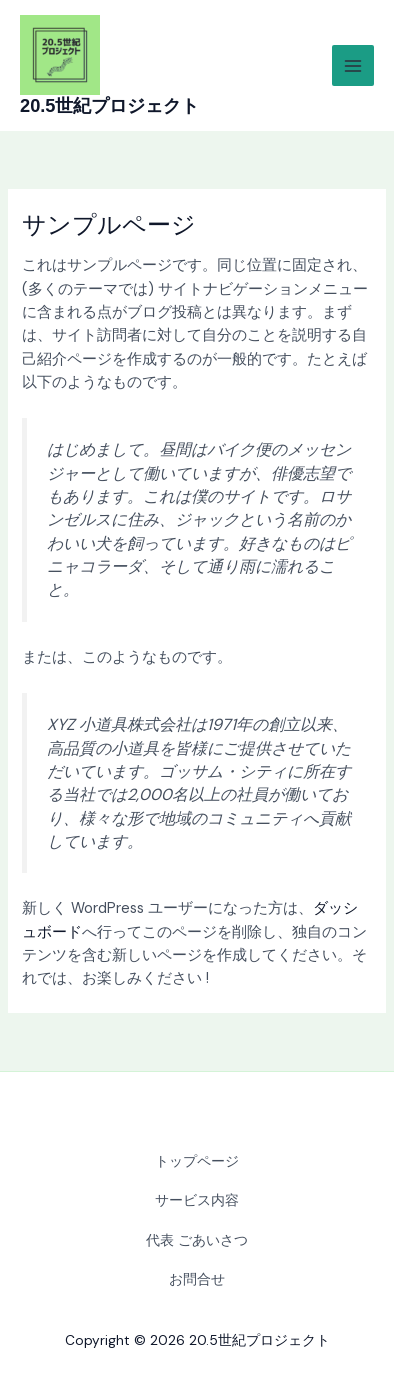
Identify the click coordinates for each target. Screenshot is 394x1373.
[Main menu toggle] (353, 66)
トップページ (197, 1161)
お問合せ (197, 1279)
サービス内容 (197, 1200)
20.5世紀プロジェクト (109, 105)
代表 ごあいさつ (197, 1240)
